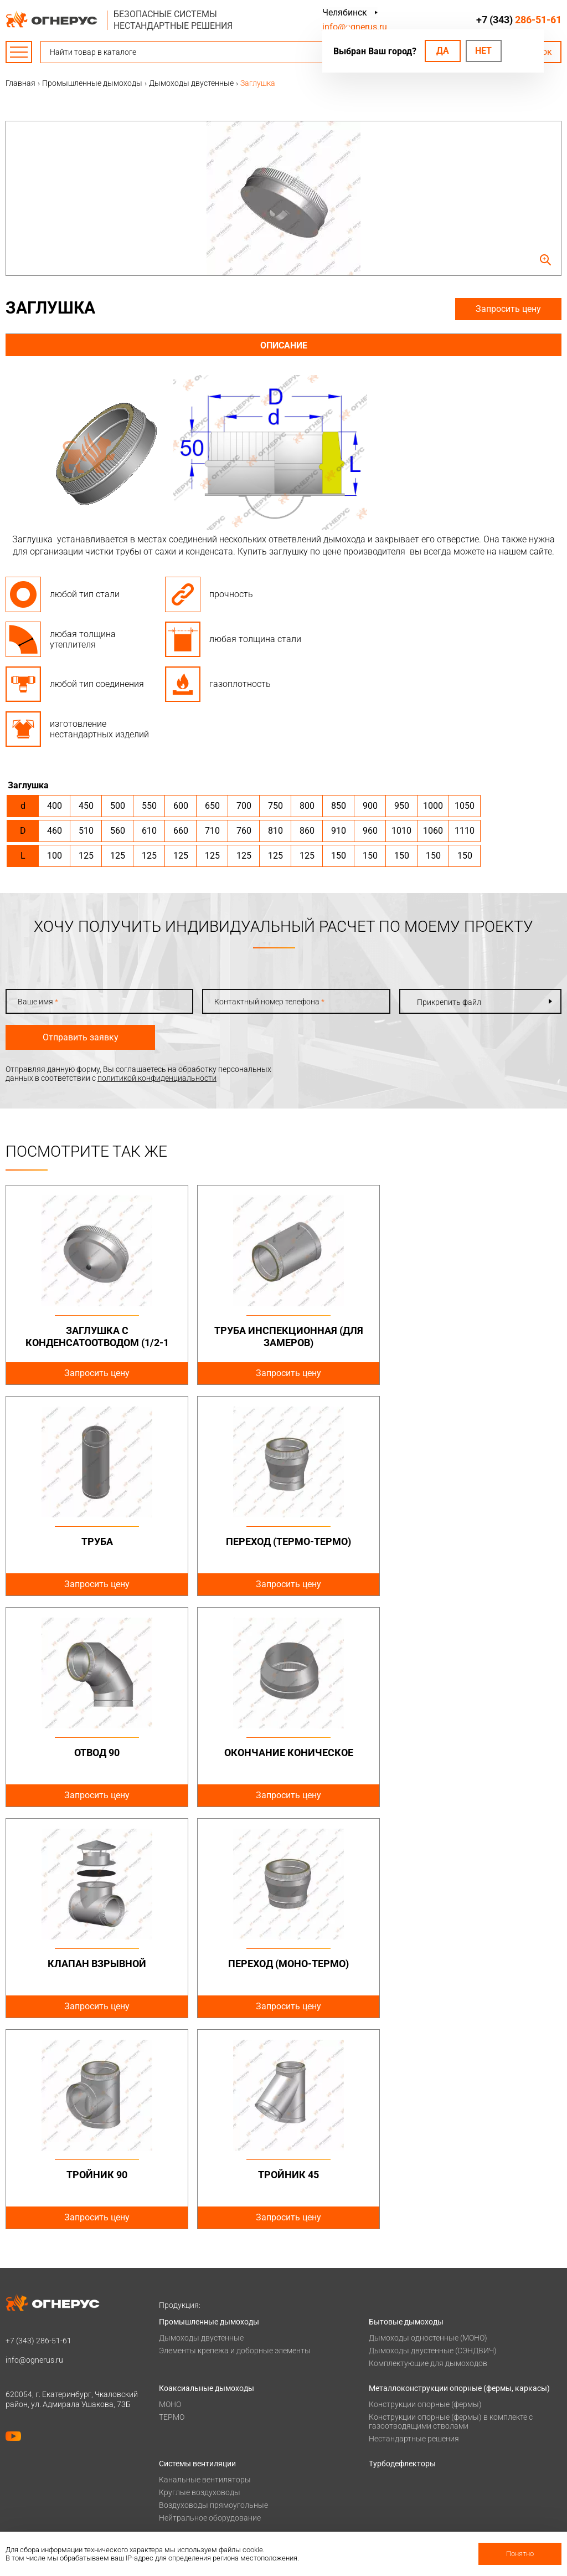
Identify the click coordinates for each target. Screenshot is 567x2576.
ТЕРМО (171, 2206)
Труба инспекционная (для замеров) (283, 1336)
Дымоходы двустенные (201, 2126)
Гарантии (176, 2497)
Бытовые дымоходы (406, 2110)
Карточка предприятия (200, 2526)
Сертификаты (183, 2482)
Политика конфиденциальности (64, 2396)
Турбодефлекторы (402, 2252)
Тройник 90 (471, 1752)
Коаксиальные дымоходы (206, 2177)
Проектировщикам (403, 2410)
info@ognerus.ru (354, 27)
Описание (283, 345)
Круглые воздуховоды (199, 2281)
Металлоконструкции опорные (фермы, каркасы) (459, 2177)
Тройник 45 (95, 1963)
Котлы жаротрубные (196, 2347)
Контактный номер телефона (269, 1001)
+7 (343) (518, 19)
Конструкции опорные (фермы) (425, 2193)
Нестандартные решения (414, 2227)
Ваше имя (38, 1001)
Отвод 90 (283, 1541)
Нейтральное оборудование (210, 2306)
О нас (168, 2468)
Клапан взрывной (95, 1752)
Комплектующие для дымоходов (428, 2152)
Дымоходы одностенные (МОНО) (428, 2126)
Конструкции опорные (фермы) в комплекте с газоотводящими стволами (451, 2210)
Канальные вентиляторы (205, 2268)
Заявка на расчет (400, 2439)
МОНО (170, 2193)
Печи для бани (185, 2360)
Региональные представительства (431, 2482)
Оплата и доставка (193, 2396)
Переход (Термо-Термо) (95, 1541)
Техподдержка (395, 2425)
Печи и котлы (183, 2331)
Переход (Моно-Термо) (283, 1752)
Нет (483, 50)
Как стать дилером (193, 2511)
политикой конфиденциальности (157, 1078)
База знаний (391, 2396)
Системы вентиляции (197, 2252)
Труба (471, 1330)
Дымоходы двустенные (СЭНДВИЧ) (433, 2139)
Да (442, 50)
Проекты (175, 2410)
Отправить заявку (80, 1037)
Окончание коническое (471, 1541)
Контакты (387, 2454)
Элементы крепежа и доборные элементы (235, 2139)
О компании (181, 2454)
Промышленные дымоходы (209, 2110)
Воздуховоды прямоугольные (213, 2294)
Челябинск (344, 12)
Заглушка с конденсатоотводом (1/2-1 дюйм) (95, 1342)
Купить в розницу (400, 2497)
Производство (395, 2468)
